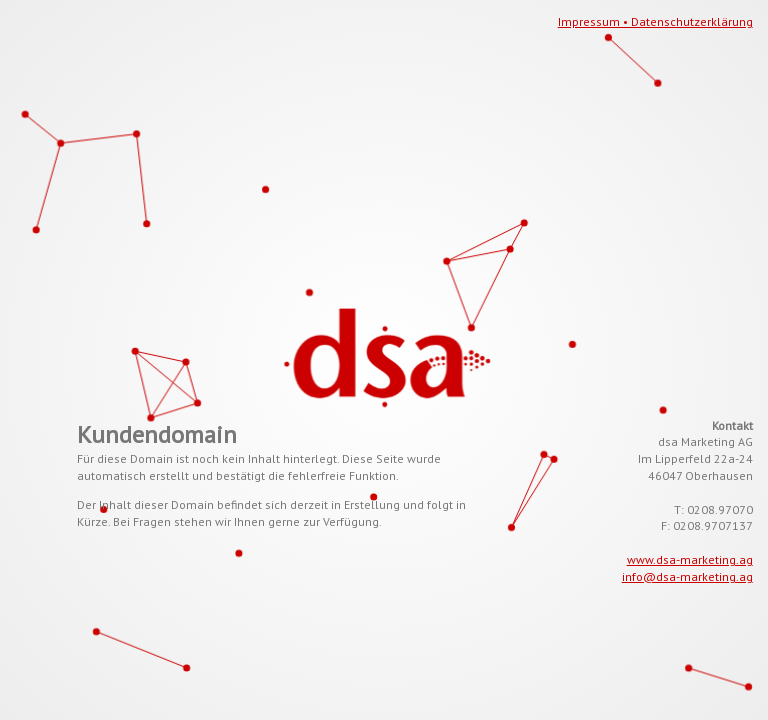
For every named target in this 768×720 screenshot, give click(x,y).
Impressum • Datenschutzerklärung (655, 21)
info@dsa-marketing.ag (687, 576)
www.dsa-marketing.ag (690, 559)
